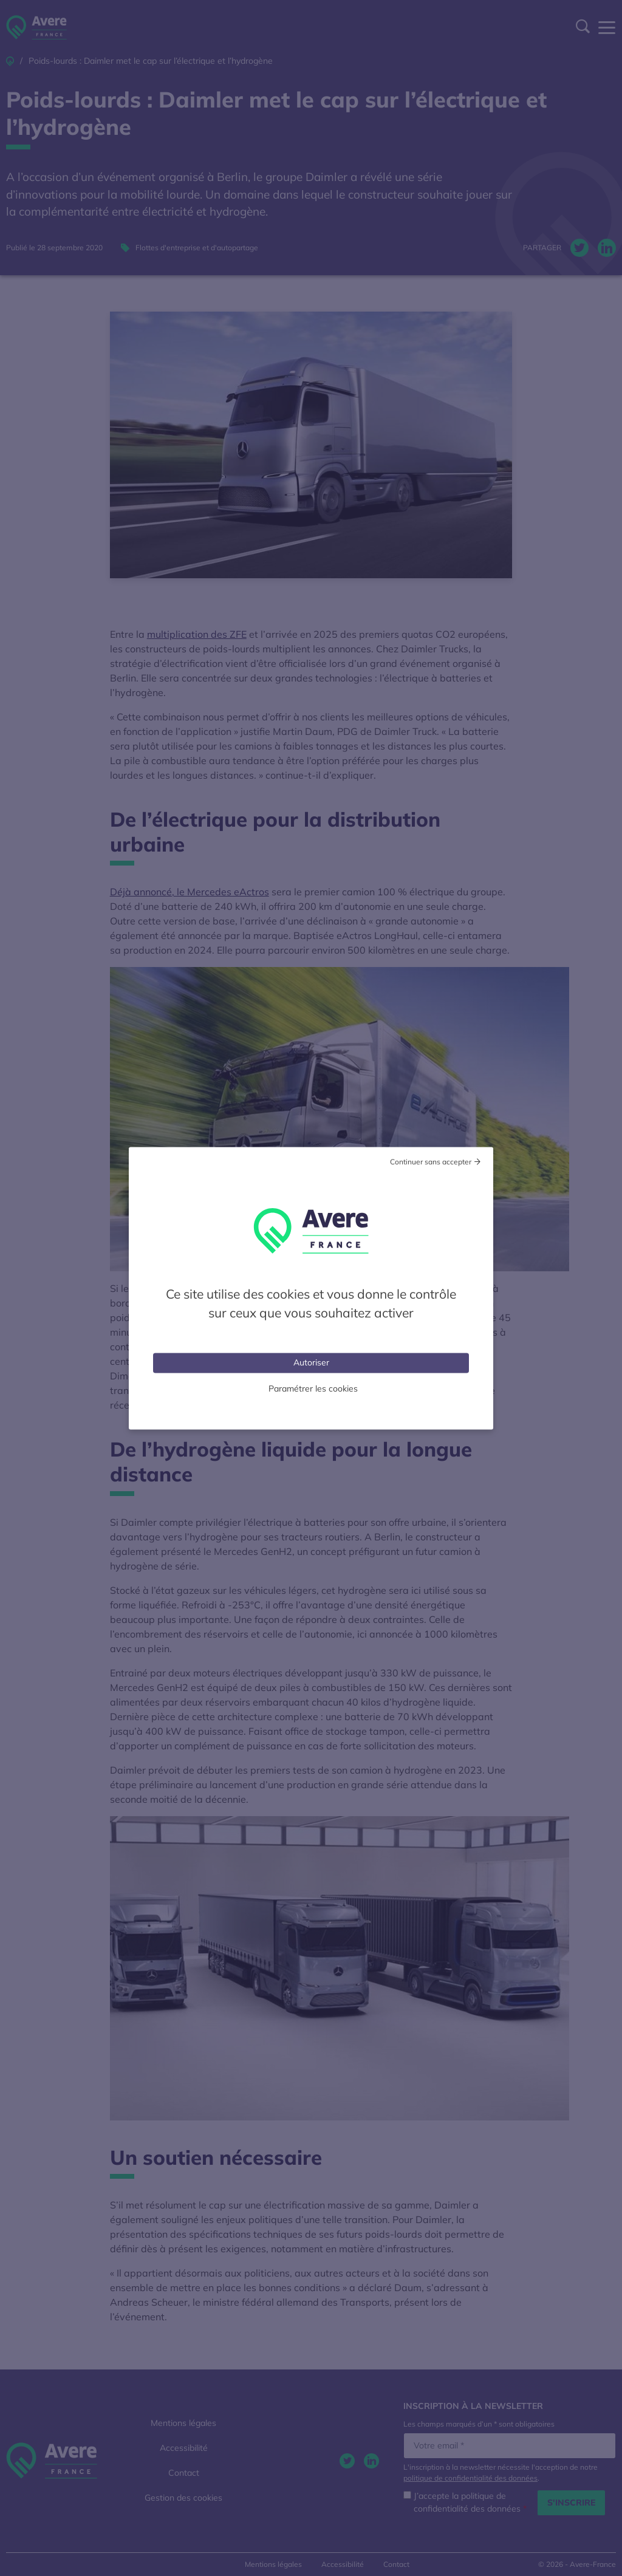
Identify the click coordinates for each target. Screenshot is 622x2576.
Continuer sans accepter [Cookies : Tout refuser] (430, 1161)
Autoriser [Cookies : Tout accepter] (311, 1361)
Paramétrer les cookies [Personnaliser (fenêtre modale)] (313, 1387)
